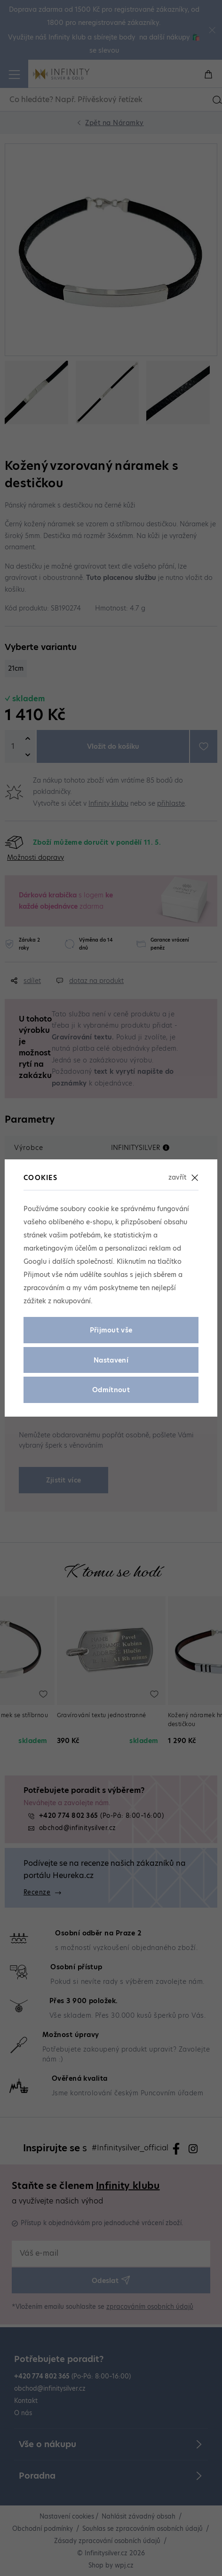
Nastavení (111, 1360)
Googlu (35, 1261)
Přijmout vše (111, 1330)
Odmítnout (111, 1390)
